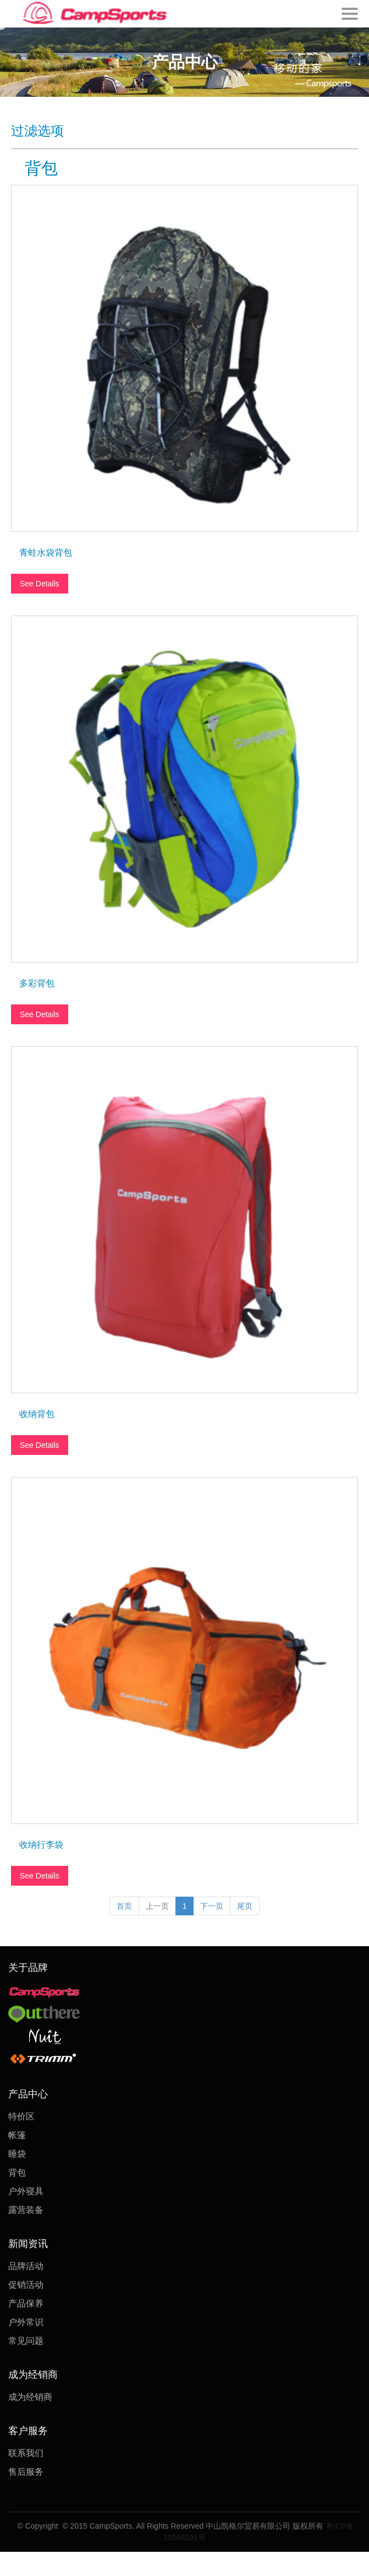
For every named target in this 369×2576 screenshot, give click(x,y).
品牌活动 (25, 2266)
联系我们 (25, 2453)
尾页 (244, 1906)
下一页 (211, 1906)
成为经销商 (30, 2397)
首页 (124, 1906)
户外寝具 (25, 2191)
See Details (39, 583)
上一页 (157, 1906)
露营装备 (25, 2210)
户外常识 (25, 2322)
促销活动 (25, 2284)
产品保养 (25, 2303)
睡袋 (17, 2153)
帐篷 (17, 2135)
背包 (17, 2172)
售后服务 (25, 2471)
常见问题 (25, 2341)
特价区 (21, 2116)
